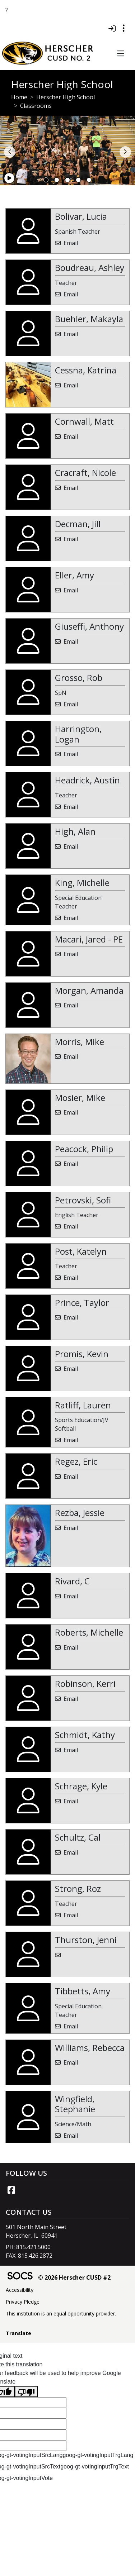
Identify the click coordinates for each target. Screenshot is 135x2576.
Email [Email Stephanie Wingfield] (71, 2135)
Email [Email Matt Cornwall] (71, 436)
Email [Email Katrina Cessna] (71, 385)
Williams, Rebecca (90, 2047)
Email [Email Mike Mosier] (71, 1112)
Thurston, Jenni (86, 1940)
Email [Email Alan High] (71, 846)
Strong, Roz (78, 1888)
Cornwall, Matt (84, 421)
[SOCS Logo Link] (20, 2276)
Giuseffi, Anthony (89, 626)
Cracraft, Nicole (85, 472)
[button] (120, 53)
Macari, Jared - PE (89, 939)
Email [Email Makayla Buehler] (71, 334)
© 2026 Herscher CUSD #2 (74, 2277)
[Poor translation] (26, 2391)
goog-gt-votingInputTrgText (94, 2466)
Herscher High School (65, 97)
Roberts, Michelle (89, 1632)
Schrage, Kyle (81, 1786)
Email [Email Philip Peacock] (71, 1164)
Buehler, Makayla (89, 319)
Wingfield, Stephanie (75, 2104)
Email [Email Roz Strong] (71, 1915)
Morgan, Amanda (89, 990)
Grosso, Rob (78, 677)
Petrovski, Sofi (83, 1200)
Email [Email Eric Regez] (71, 1476)
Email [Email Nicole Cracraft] (71, 488)
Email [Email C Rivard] (71, 1596)
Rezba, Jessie (79, 1512)
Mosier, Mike (80, 1097)
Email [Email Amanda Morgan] (71, 1005)
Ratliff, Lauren (83, 1405)
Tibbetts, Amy (82, 1991)
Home (19, 97)
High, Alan (75, 831)
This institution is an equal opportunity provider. (61, 2313)
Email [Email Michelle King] (71, 918)
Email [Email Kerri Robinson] (71, 1699)
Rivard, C (72, 1581)
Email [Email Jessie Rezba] (71, 1528)
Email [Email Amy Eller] (71, 590)
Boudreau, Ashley (89, 267)
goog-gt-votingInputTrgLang (97, 2455)
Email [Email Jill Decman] (71, 539)
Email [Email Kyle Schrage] (71, 1801)
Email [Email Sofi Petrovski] (71, 1226)
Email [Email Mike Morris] (71, 1056)
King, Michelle (82, 882)
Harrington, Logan (78, 734)
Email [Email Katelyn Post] (71, 1278)
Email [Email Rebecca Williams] (71, 2062)
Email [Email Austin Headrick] (71, 807)
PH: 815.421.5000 (28, 2247)
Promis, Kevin (81, 1354)
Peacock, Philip (84, 1149)
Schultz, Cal (78, 1837)
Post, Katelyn (81, 1251)
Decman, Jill (78, 524)
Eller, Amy (74, 575)
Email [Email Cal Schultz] (71, 1852)
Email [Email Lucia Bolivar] (71, 243)
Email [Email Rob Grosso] (71, 704)
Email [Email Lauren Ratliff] (71, 1440)
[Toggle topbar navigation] (123, 28)
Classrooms (36, 106)
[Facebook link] (11, 2190)
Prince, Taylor (82, 1302)
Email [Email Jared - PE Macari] (71, 954)
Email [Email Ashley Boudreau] (71, 294)
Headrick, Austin (87, 780)
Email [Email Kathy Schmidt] (71, 1750)
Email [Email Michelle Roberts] (71, 1647)
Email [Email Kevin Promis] (71, 1369)
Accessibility (19, 2289)
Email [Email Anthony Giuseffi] (71, 641)
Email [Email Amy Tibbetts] (71, 2026)
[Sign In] (111, 28)
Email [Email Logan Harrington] (71, 754)
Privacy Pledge (22, 2301)
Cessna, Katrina (85, 370)
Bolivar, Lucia (81, 216)
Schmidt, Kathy (85, 1735)
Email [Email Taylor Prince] (71, 1317)
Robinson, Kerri (85, 1683)
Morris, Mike (79, 1042)
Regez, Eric (76, 1461)
